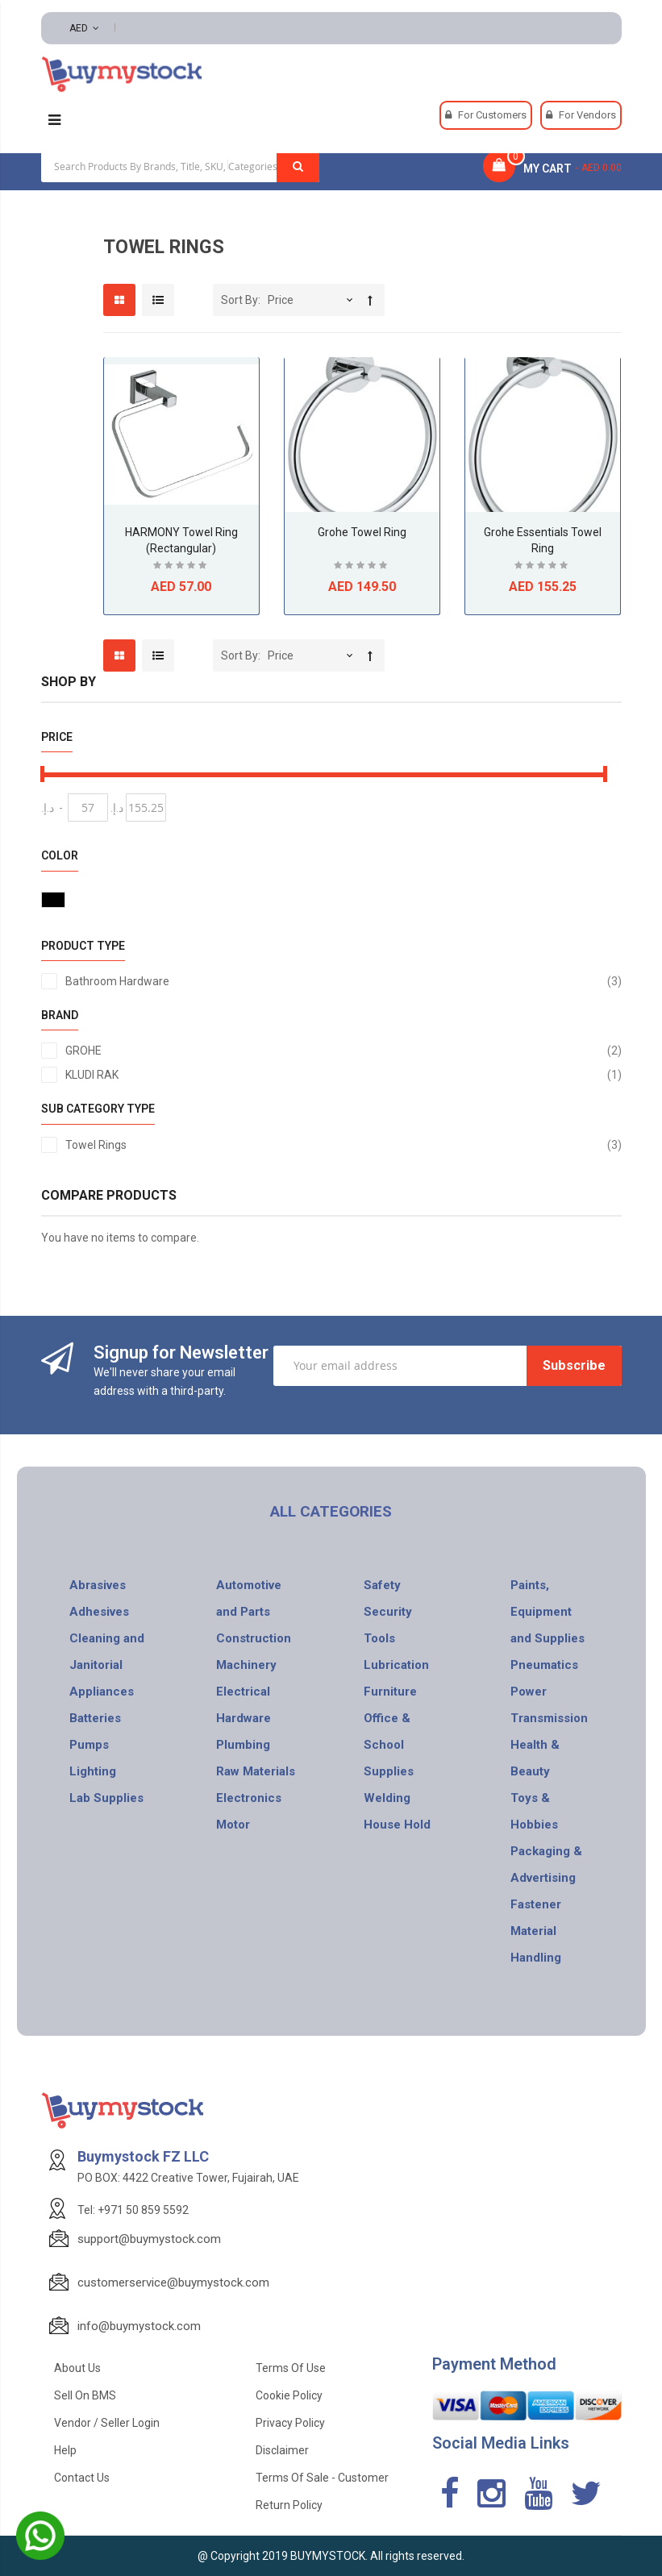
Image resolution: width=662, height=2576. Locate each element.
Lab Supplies (106, 1798)
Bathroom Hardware (343, 981)
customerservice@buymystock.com (173, 2282)
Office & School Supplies (389, 1745)
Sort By (239, 299)
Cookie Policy (289, 2395)
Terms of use (291, 2368)
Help (65, 2450)
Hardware (243, 1718)
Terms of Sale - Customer (322, 2477)
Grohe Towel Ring (362, 532)
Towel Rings (343, 1145)
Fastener (535, 1904)
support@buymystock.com (149, 2239)
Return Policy (289, 2505)
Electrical (243, 1691)
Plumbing (243, 1744)
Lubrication (396, 1665)
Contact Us (82, 2477)
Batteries (95, 1718)
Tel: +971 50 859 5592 (133, 2210)
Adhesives (99, 1611)
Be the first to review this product (181, 567)
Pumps (89, 1744)
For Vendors (587, 115)
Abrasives (97, 1585)
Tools (379, 1638)
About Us (77, 2368)
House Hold (397, 1824)
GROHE (343, 1050)
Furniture (390, 1691)
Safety (382, 1585)
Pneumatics (544, 1665)
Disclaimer (282, 2450)
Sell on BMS (85, 2395)
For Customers (492, 115)
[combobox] (180, 166)
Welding (387, 1798)
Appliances (101, 1691)
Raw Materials (255, 1771)
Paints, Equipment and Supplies (547, 1612)
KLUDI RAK (343, 1075)
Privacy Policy (290, 2422)
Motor (233, 1824)
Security (388, 1611)
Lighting (92, 1771)
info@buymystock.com (139, 2326)
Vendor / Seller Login (107, 2422)
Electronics (248, 1798)
